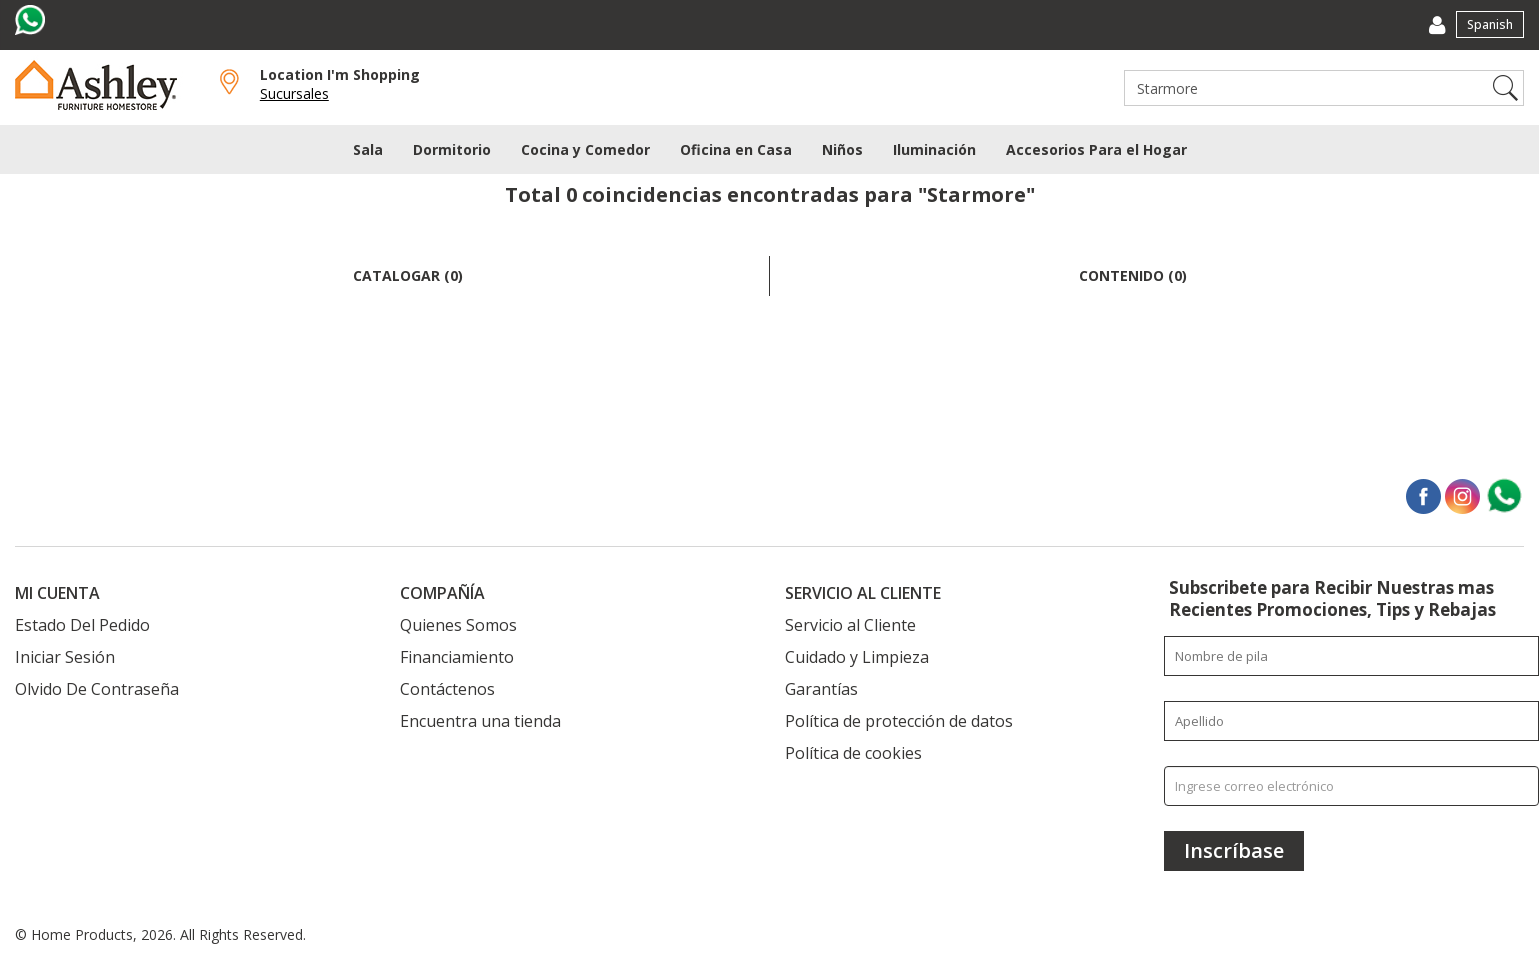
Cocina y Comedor (585, 149)
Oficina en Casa (736, 149)
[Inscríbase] (1234, 851)
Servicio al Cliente (850, 625)
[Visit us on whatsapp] (32, 20)
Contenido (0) (1133, 275)
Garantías (821, 689)
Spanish (1490, 24)
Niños (842, 149)
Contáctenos (447, 689)
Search (1505, 88)
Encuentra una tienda (480, 721)
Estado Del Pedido (82, 625)
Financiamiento (457, 657)
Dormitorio (452, 149)
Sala (368, 149)
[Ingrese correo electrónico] (1351, 786)
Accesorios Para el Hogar (1096, 149)
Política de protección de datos (899, 721)
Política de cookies (853, 753)
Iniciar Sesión (65, 657)
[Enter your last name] (1351, 721)
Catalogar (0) (408, 275)
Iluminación (934, 149)
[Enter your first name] (1351, 656)
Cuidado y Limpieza (857, 657)
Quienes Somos (458, 625)
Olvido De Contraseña (97, 689)
